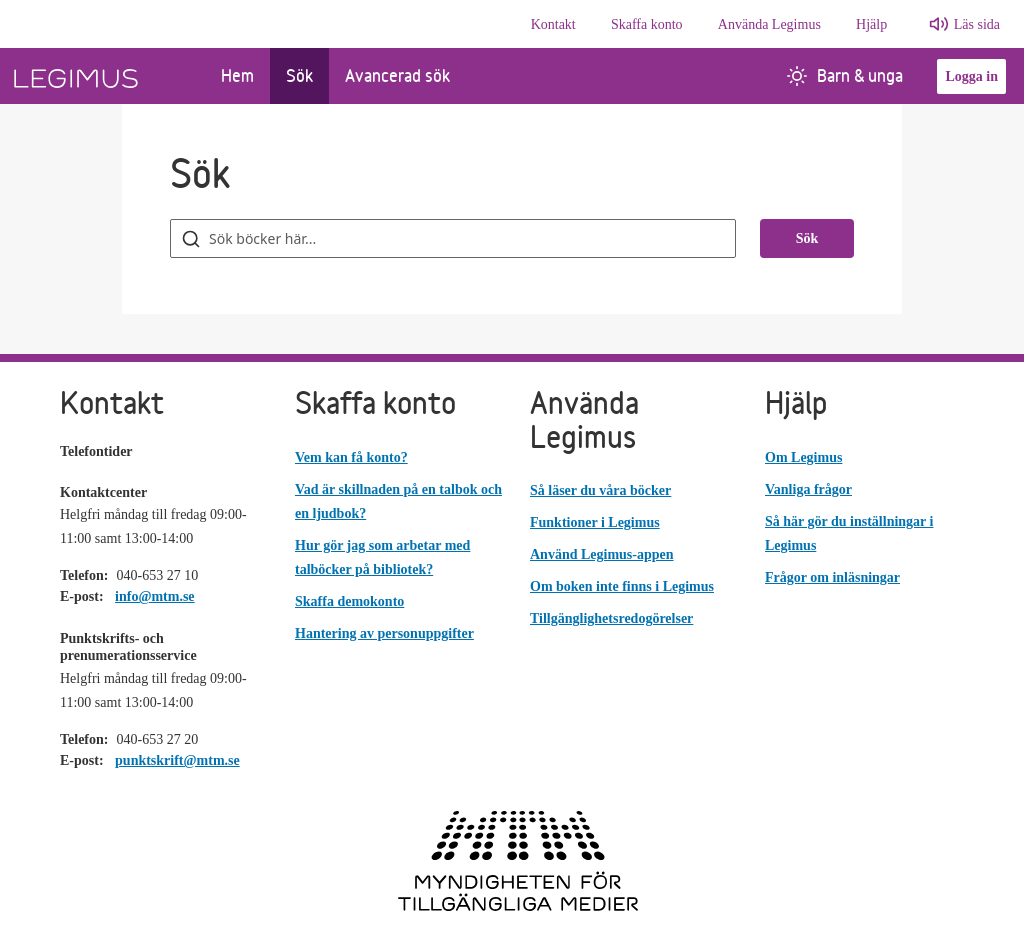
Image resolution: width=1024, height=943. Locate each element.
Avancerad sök (397, 75)
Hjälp (871, 24)
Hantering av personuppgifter (384, 633)
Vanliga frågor (808, 489)
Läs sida (977, 24)
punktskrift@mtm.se (177, 760)
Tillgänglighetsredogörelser (611, 618)
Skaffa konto (647, 24)
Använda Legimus (769, 24)
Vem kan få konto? (351, 457)
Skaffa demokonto (349, 601)
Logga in (971, 76)
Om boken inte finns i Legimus (622, 586)
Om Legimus (803, 457)
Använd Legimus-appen (602, 554)
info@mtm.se (155, 596)
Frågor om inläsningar (832, 577)
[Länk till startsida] (102, 76)
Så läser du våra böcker (600, 490)
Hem (237, 75)
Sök (299, 75)
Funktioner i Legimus (595, 522)
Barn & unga (845, 75)
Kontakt (553, 24)
